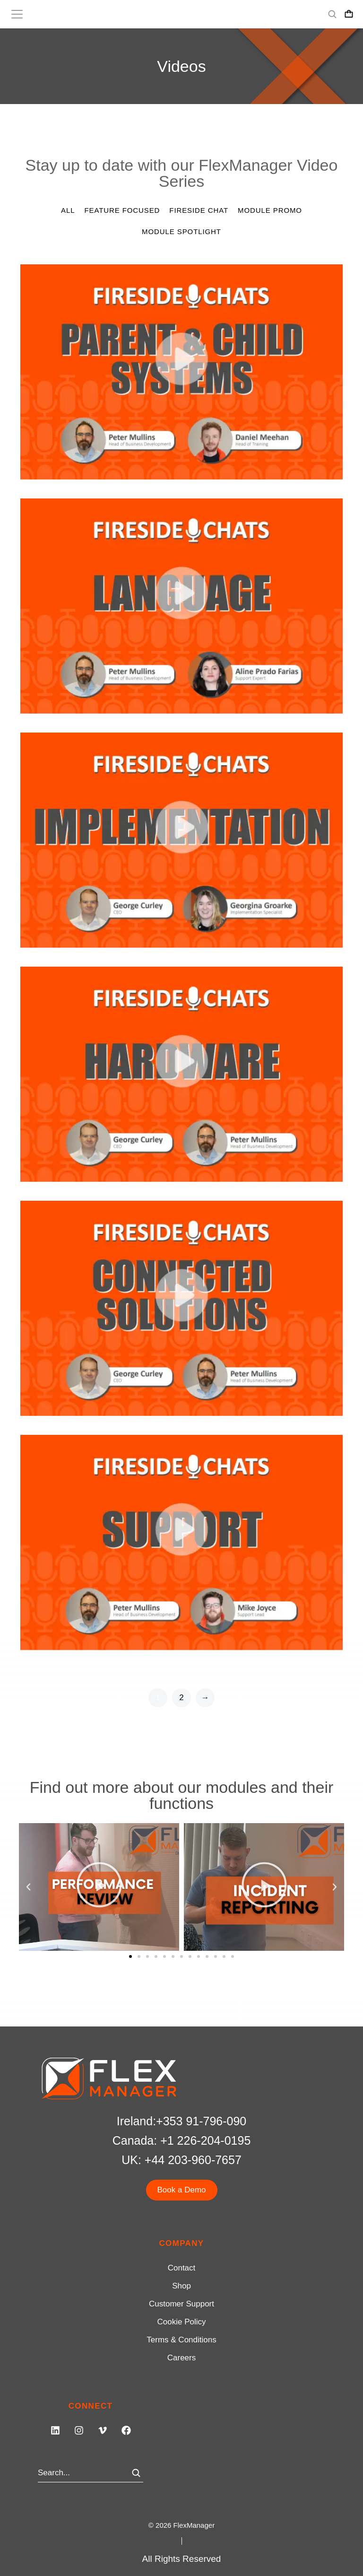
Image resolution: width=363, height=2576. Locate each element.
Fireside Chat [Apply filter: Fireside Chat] (198, 210)
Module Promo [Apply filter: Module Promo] (270, 210)
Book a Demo (181, 2189)
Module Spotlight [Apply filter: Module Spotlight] (181, 231)
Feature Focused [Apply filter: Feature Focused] (122, 210)
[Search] (136, 2473)
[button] (28, 1887)
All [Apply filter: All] (68, 210)
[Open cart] (349, 14)
